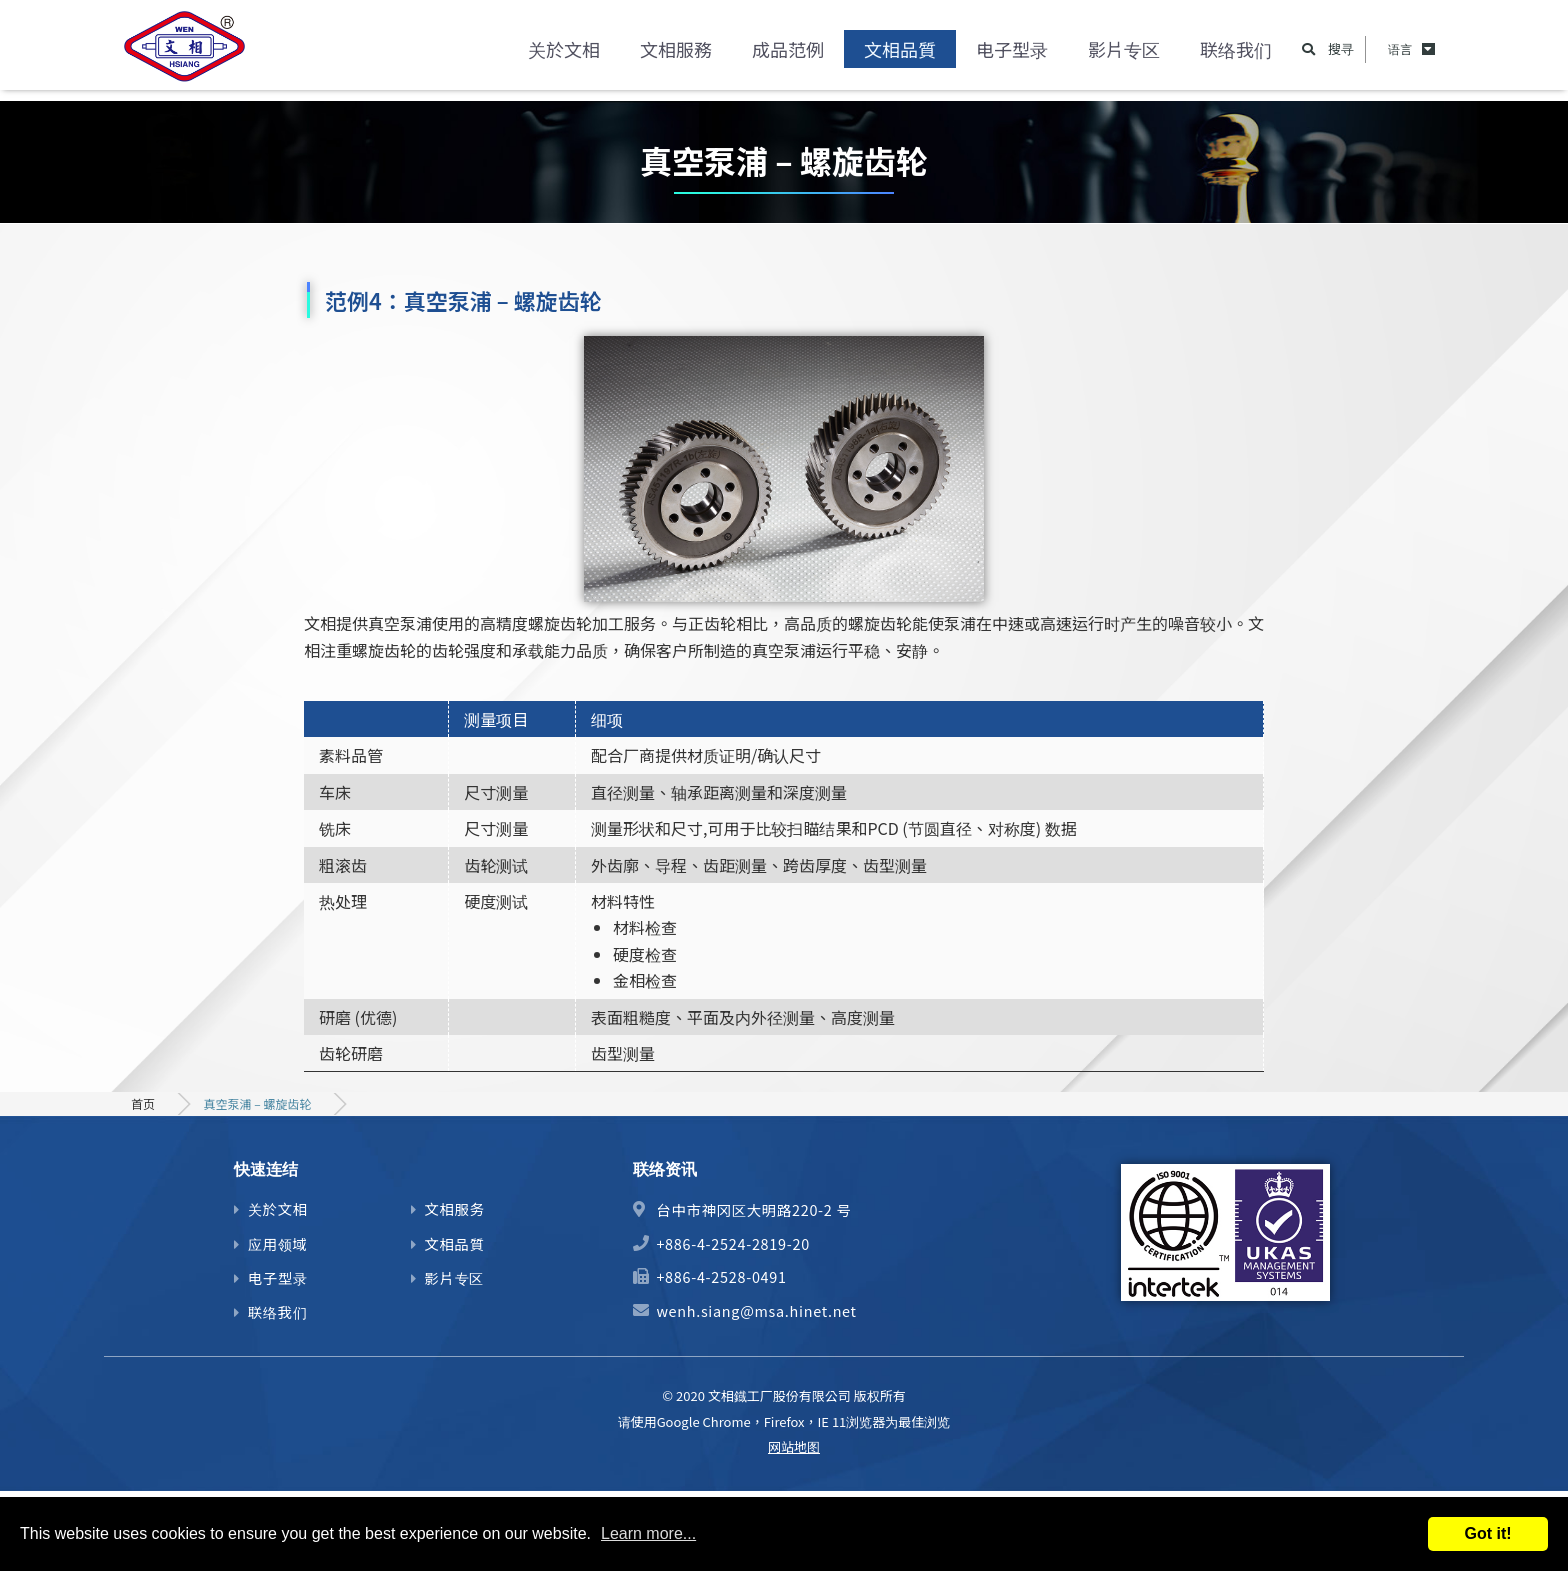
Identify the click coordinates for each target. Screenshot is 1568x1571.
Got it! (1487, 1533)
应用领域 (278, 1243)
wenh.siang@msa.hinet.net (756, 1310)
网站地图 (794, 1446)
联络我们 (1236, 55)
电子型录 (1012, 55)
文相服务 (454, 1208)
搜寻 (1341, 55)
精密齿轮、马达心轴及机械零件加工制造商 (194, 55)
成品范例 (788, 55)
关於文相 (564, 55)
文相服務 (676, 55)
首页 (143, 1103)
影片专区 (1124, 55)
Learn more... (648, 1533)
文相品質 (900, 55)
